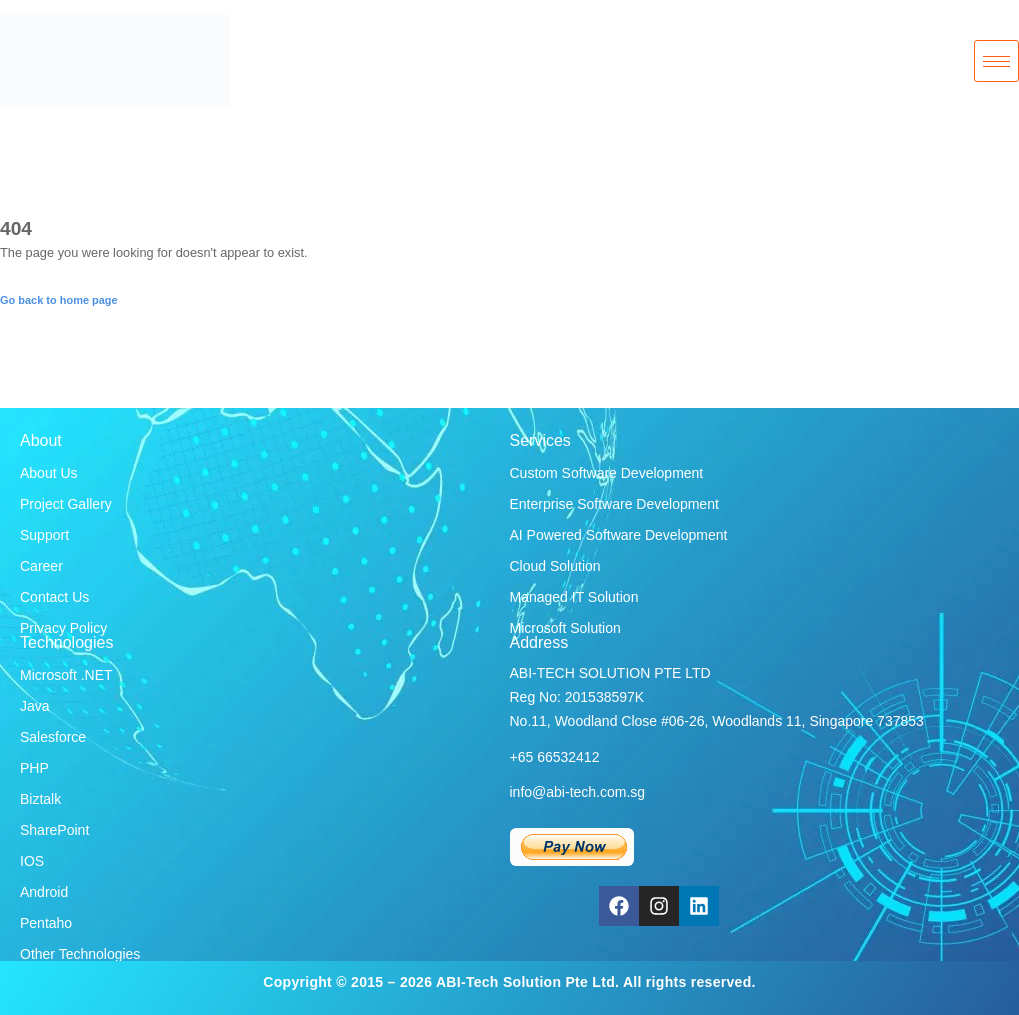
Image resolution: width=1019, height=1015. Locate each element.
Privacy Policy (63, 628)
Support (44, 535)
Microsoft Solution (565, 628)
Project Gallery (66, 504)
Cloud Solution (555, 566)
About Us (49, 473)
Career (41, 566)
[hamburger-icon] (996, 61)
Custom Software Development (607, 473)
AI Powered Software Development (619, 535)
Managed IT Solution (574, 597)
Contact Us (54, 597)
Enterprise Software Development (614, 504)
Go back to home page (59, 300)
